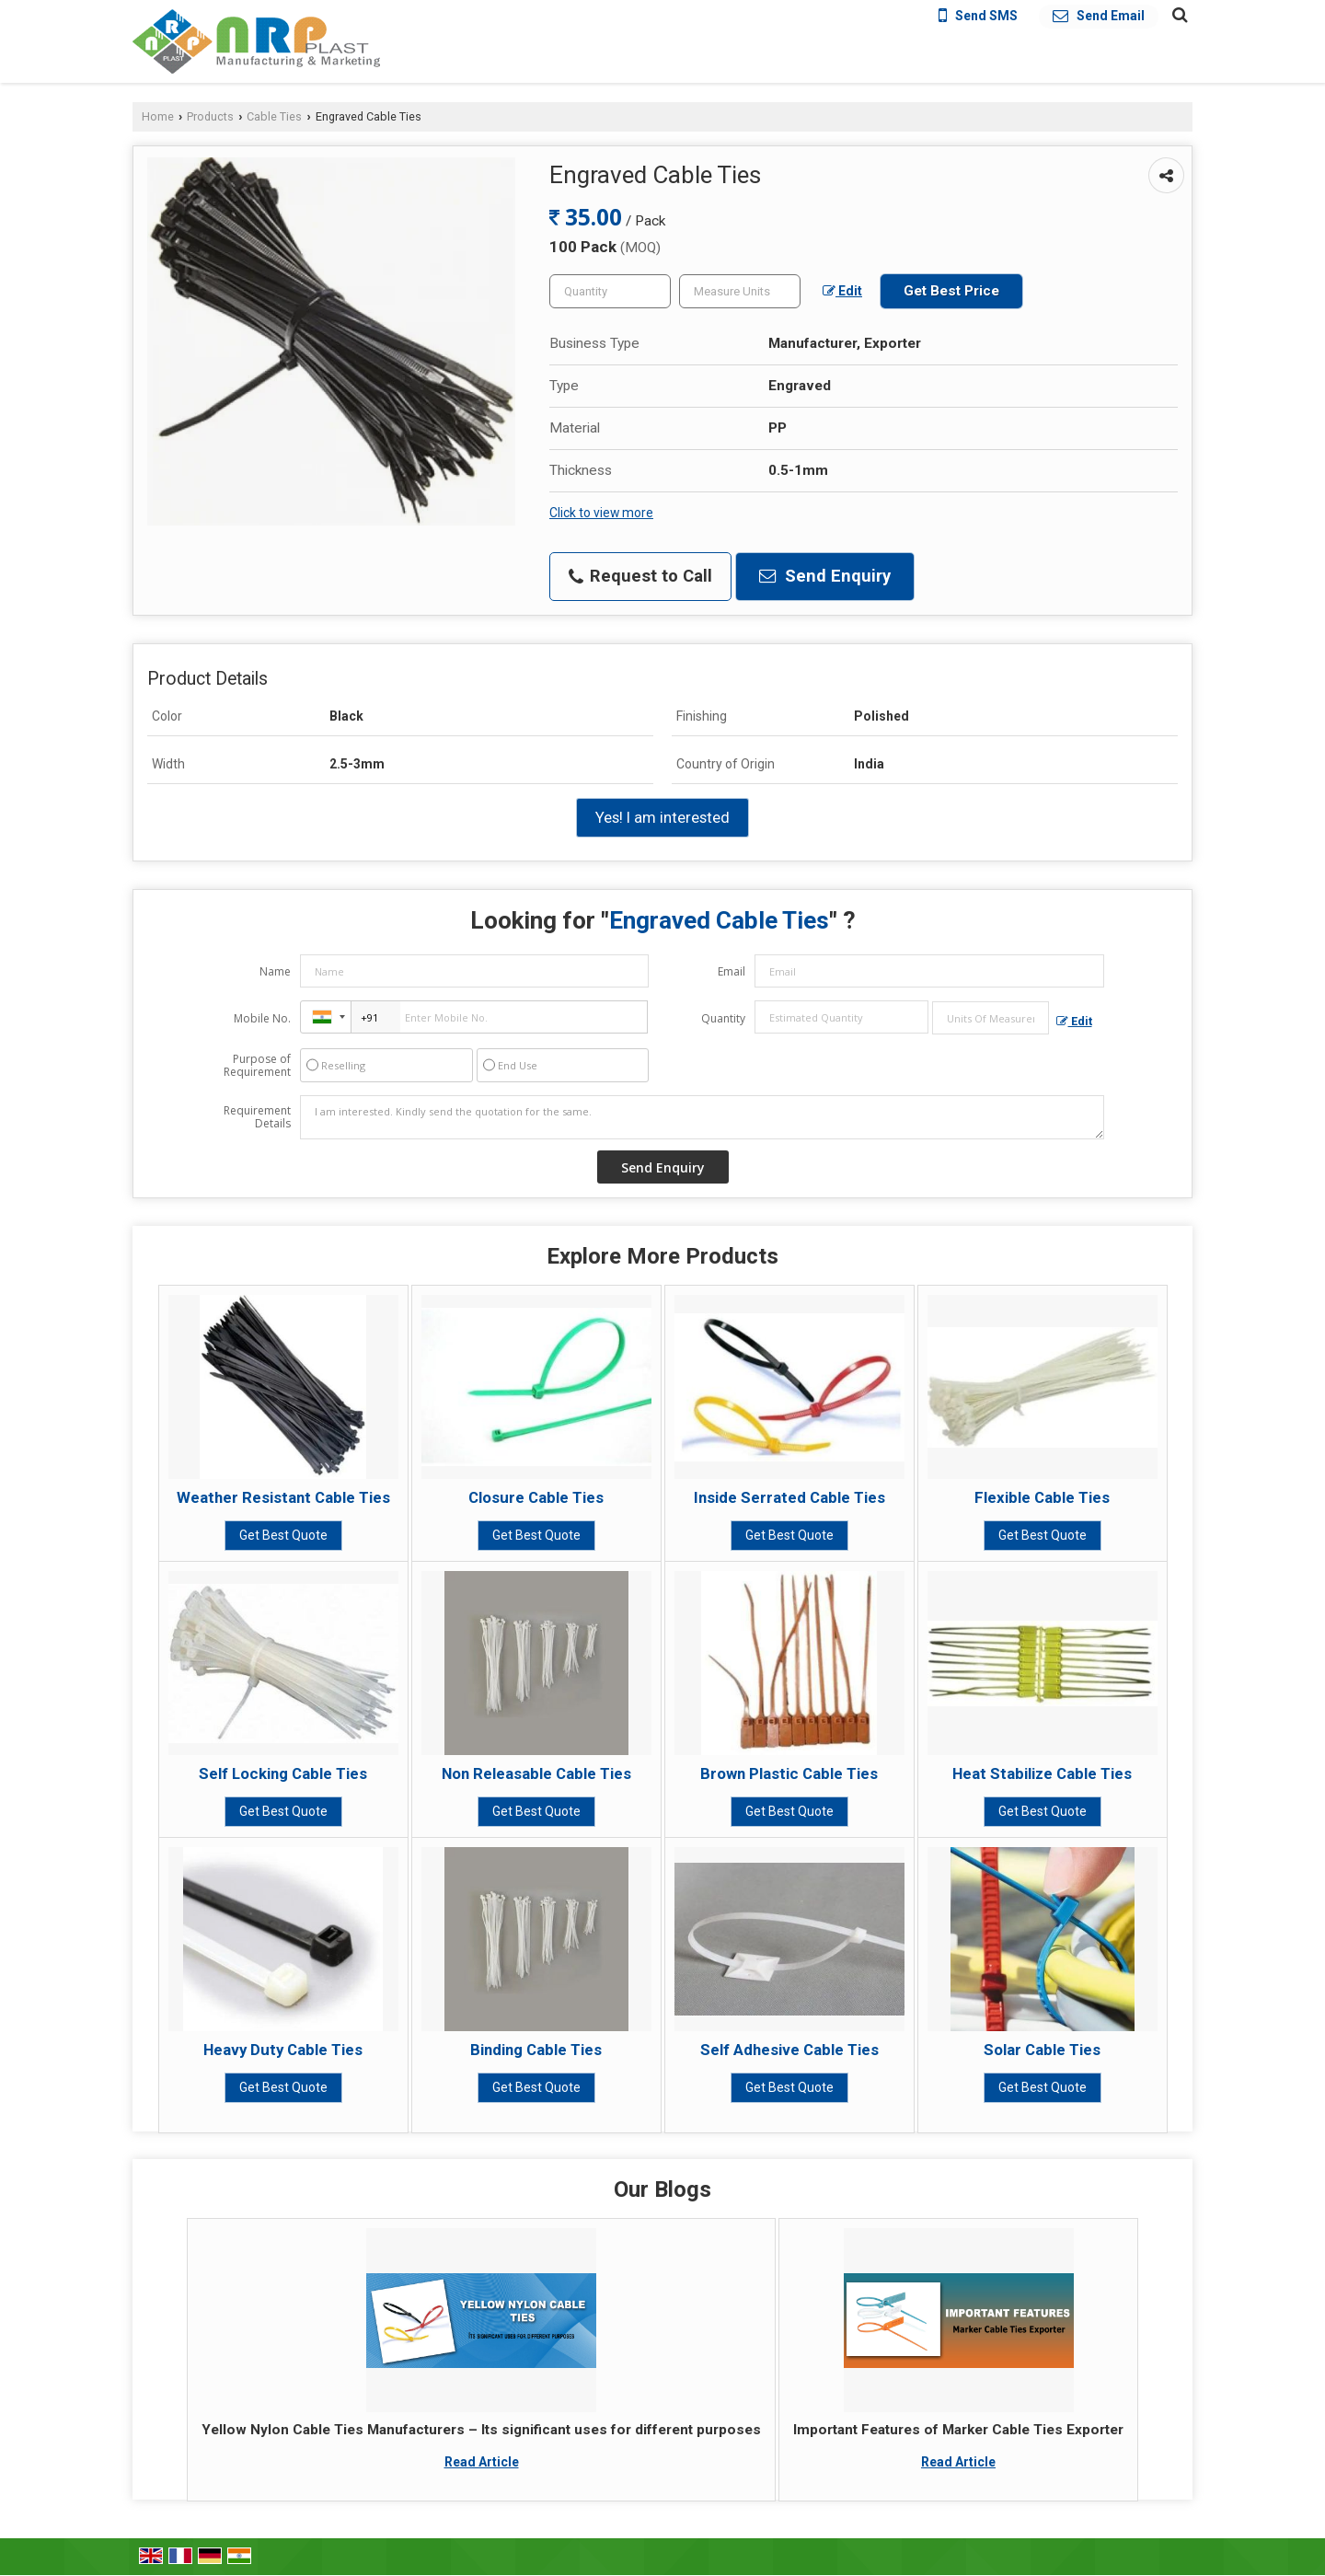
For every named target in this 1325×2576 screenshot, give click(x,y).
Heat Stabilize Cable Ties (1042, 1773)
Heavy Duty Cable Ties (283, 2049)
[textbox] (740, 291)
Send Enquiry (825, 576)
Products (210, 116)
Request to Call (640, 576)
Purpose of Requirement (257, 1066)
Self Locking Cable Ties (283, 1773)
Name (275, 971)
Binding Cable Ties (536, 2049)
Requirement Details (257, 1117)
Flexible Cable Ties (1042, 1497)
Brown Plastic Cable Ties (789, 1773)
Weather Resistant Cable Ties (283, 1497)
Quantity (723, 1018)
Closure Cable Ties (536, 1497)
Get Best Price (951, 291)
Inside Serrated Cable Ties (789, 1497)
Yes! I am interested (662, 817)
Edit (842, 290)
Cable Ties (274, 116)
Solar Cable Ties (1042, 2049)
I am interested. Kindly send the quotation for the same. (702, 1117)
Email (731, 971)
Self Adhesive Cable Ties (789, 2049)
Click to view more (601, 512)
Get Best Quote (283, 1535)
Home (158, 116)
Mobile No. (262, 1018)
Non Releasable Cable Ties (536, 1773)
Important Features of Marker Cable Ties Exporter (958, 2429)
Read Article (481, 2462)
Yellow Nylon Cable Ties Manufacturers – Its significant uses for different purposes (481, 2429)
